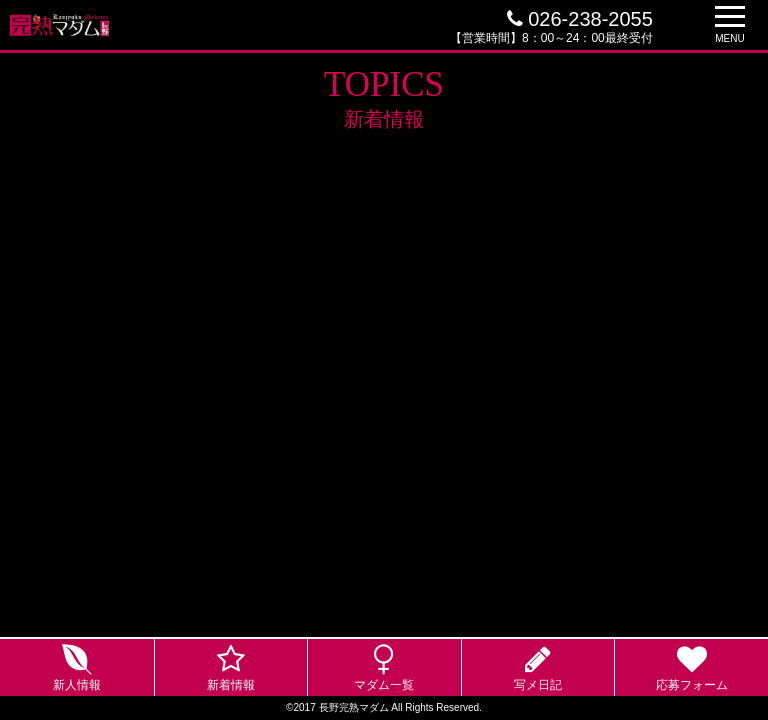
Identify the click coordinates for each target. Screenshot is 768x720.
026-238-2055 (580, 19)
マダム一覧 (384, 685)
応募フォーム (692, 685)
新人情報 (77, 685)
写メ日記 (538, 685)
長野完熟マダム (354, 707)
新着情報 (231, 685)
